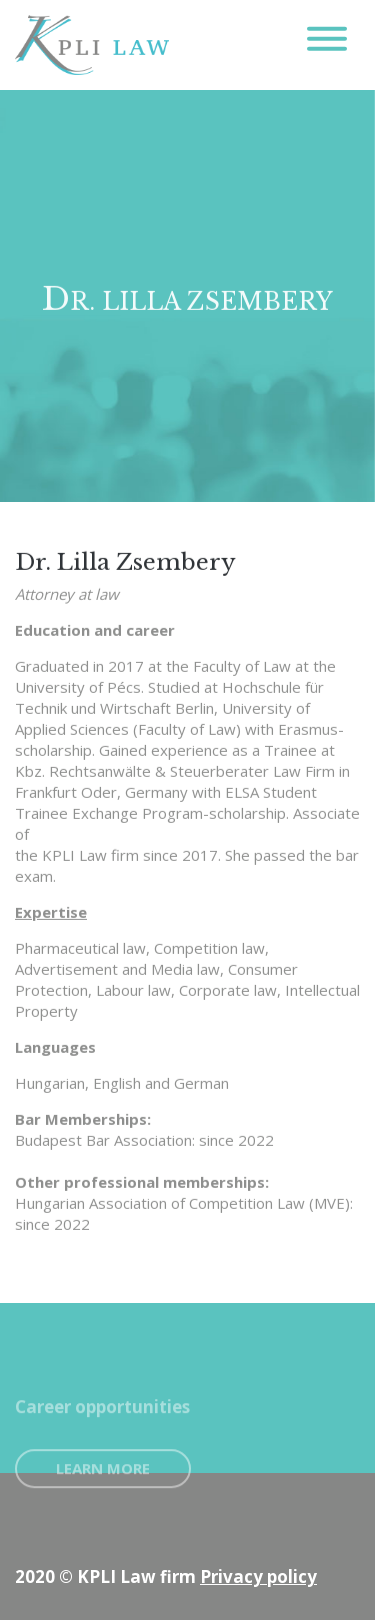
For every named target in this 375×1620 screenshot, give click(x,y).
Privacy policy (258, 1576)
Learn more (103, 1481)
